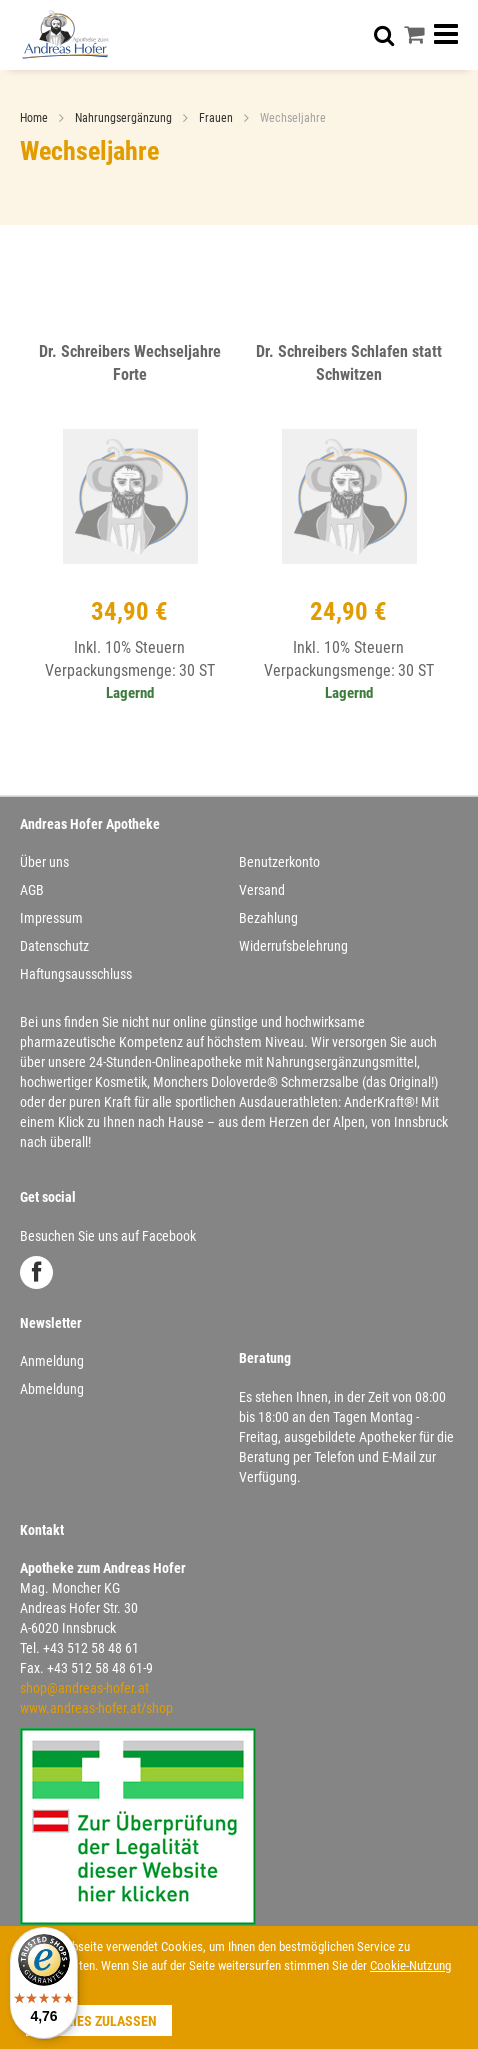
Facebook (36, 1272)
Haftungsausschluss (76, 974)
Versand (262, 890)
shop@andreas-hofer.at (84, 1688)
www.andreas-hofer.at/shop (96, 1708)
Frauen (217, 118)
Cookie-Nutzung (410, 1965)
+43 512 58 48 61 (91, 1648)
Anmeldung (52, 1361)
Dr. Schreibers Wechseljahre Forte (130, 363)
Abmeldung (52, 1389)
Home (35, 118)
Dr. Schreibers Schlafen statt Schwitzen (349, 363)
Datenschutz (54, 946)
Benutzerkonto (279, 862)
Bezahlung (268, 918)
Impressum (51, 918)
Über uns (44, 862)
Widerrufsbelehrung (293, 946)
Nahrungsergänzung (125, 118)
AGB (32, 890)
